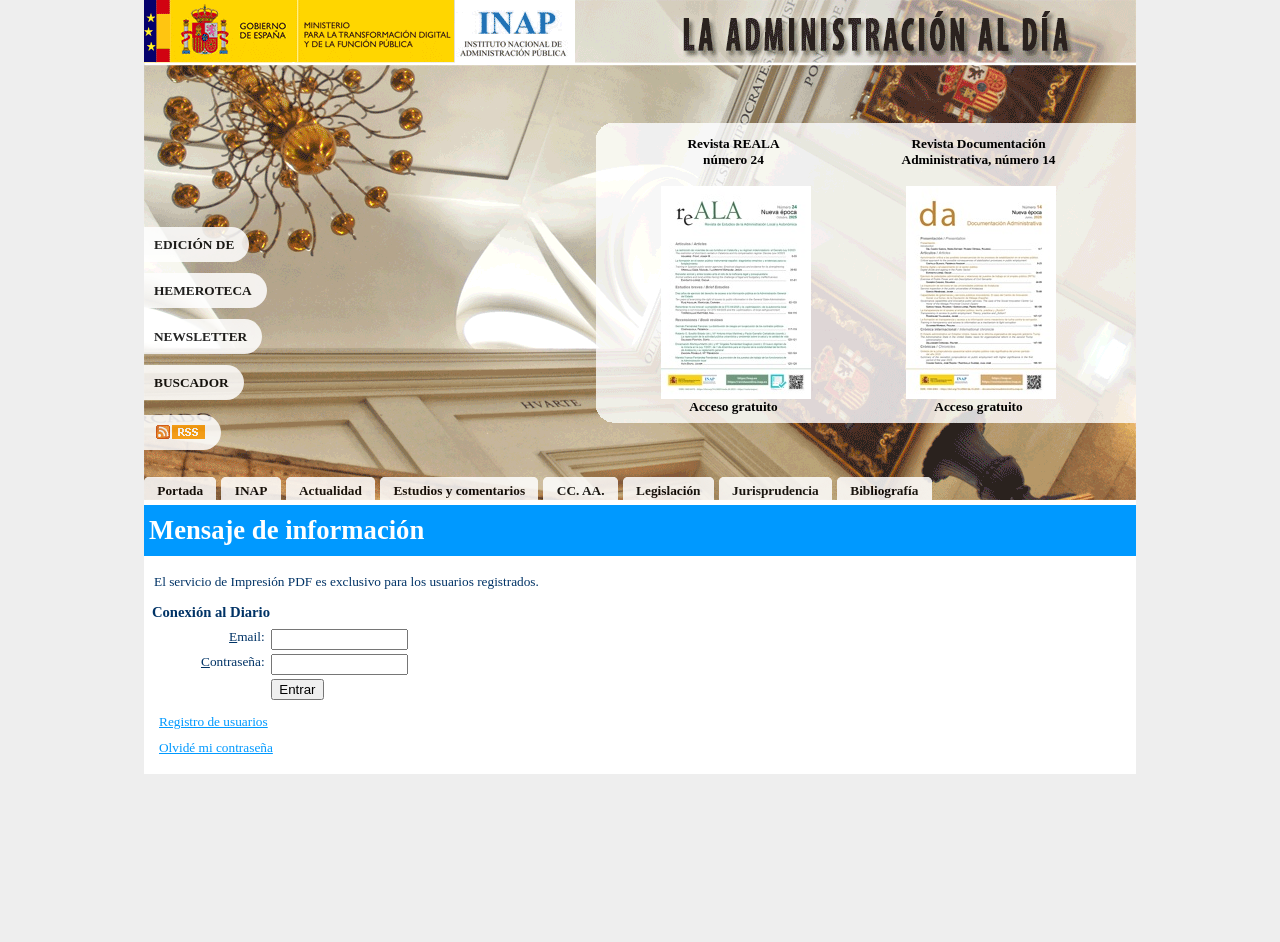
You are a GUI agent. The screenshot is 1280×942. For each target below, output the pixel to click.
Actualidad (330, 490)
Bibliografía (884, 490)
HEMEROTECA (203, 290)
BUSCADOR (191, 382)
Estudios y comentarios (459, 490)
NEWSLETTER (200, 336)
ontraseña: (233, 661)
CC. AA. (581, 490)
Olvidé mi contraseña (216, 747)
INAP (251, 490)
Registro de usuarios (213, 721)
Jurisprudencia (775, 490)
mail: (247, 636)
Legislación (668, 490)
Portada (180, 490)
